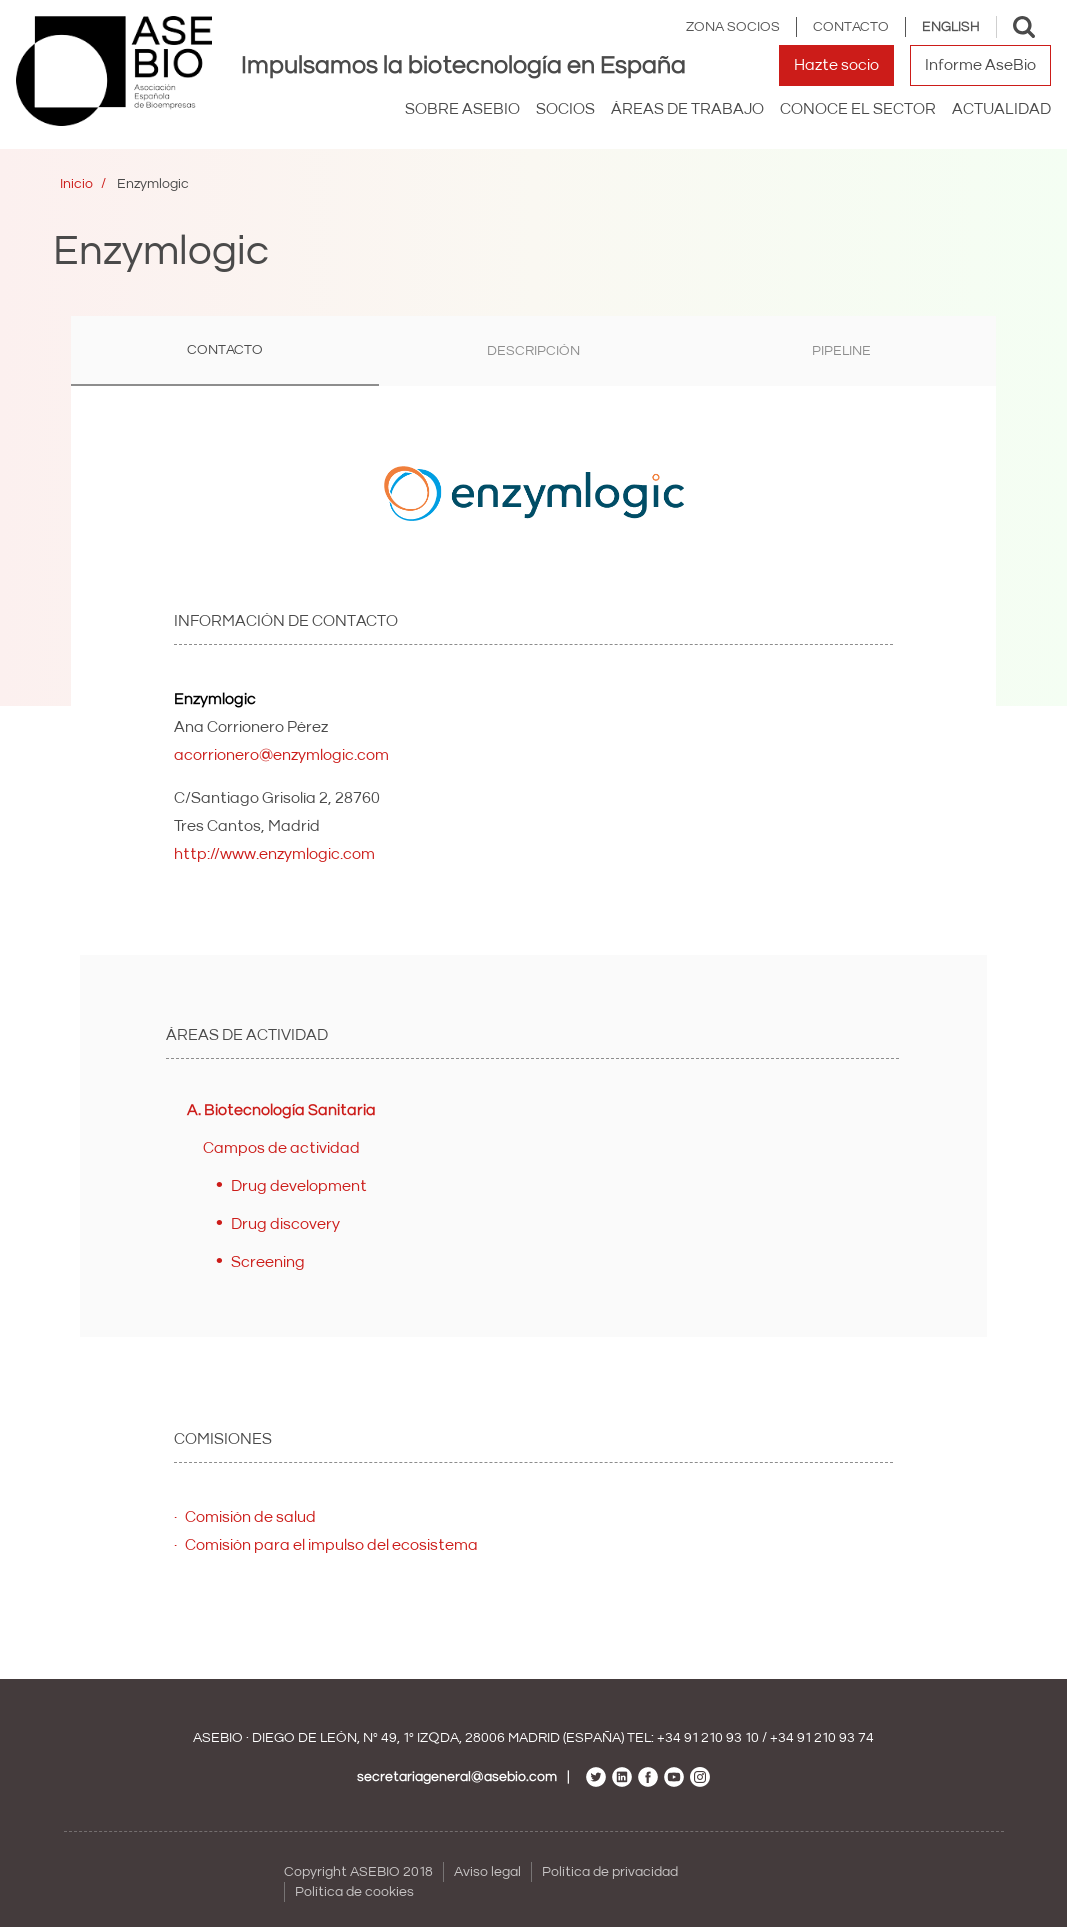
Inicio (76, 184)
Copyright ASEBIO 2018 (358, 1872)
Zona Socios (733, 27)
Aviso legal (487, 1872)
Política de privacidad (610, 1872)
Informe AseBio (980, 65)
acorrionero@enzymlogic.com (281, 755)
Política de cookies (354, 1892)
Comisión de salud (250, 1517)
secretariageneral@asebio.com (457, 1777)
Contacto (851, 27)
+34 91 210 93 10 (708, 1738)
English (951, 27)
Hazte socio (836, 65)
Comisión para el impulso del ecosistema (331, 1545)
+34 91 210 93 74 (822, 1738)
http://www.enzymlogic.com (274, 854)
